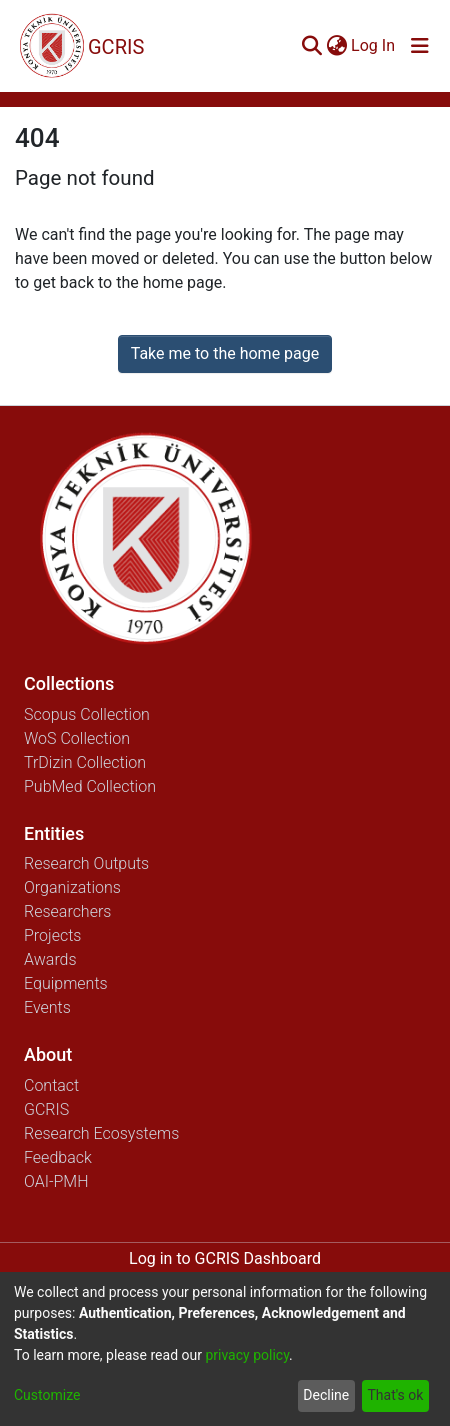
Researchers (67, 911)
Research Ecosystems (101, 1133)
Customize (47, 1395)
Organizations (72, 887)
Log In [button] (374, 45)
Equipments (66, 983)
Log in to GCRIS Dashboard (225, 1258)
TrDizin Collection (85, 762)
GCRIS (46, 1109)
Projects (52, 935)
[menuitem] (336, 46)
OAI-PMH (56, 1181)
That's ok (395, 1395)
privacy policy (247, 1355)
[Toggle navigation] (420, 46)
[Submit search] (311, 46)
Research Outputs (86, 863)
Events (47, 1007)
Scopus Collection (87, 714)
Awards (50, 959)
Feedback (58, 1157)
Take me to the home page (225, 353)
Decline (326, 1395)
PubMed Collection (90, 786)
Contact (51, 1085)
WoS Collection (77, 738)
